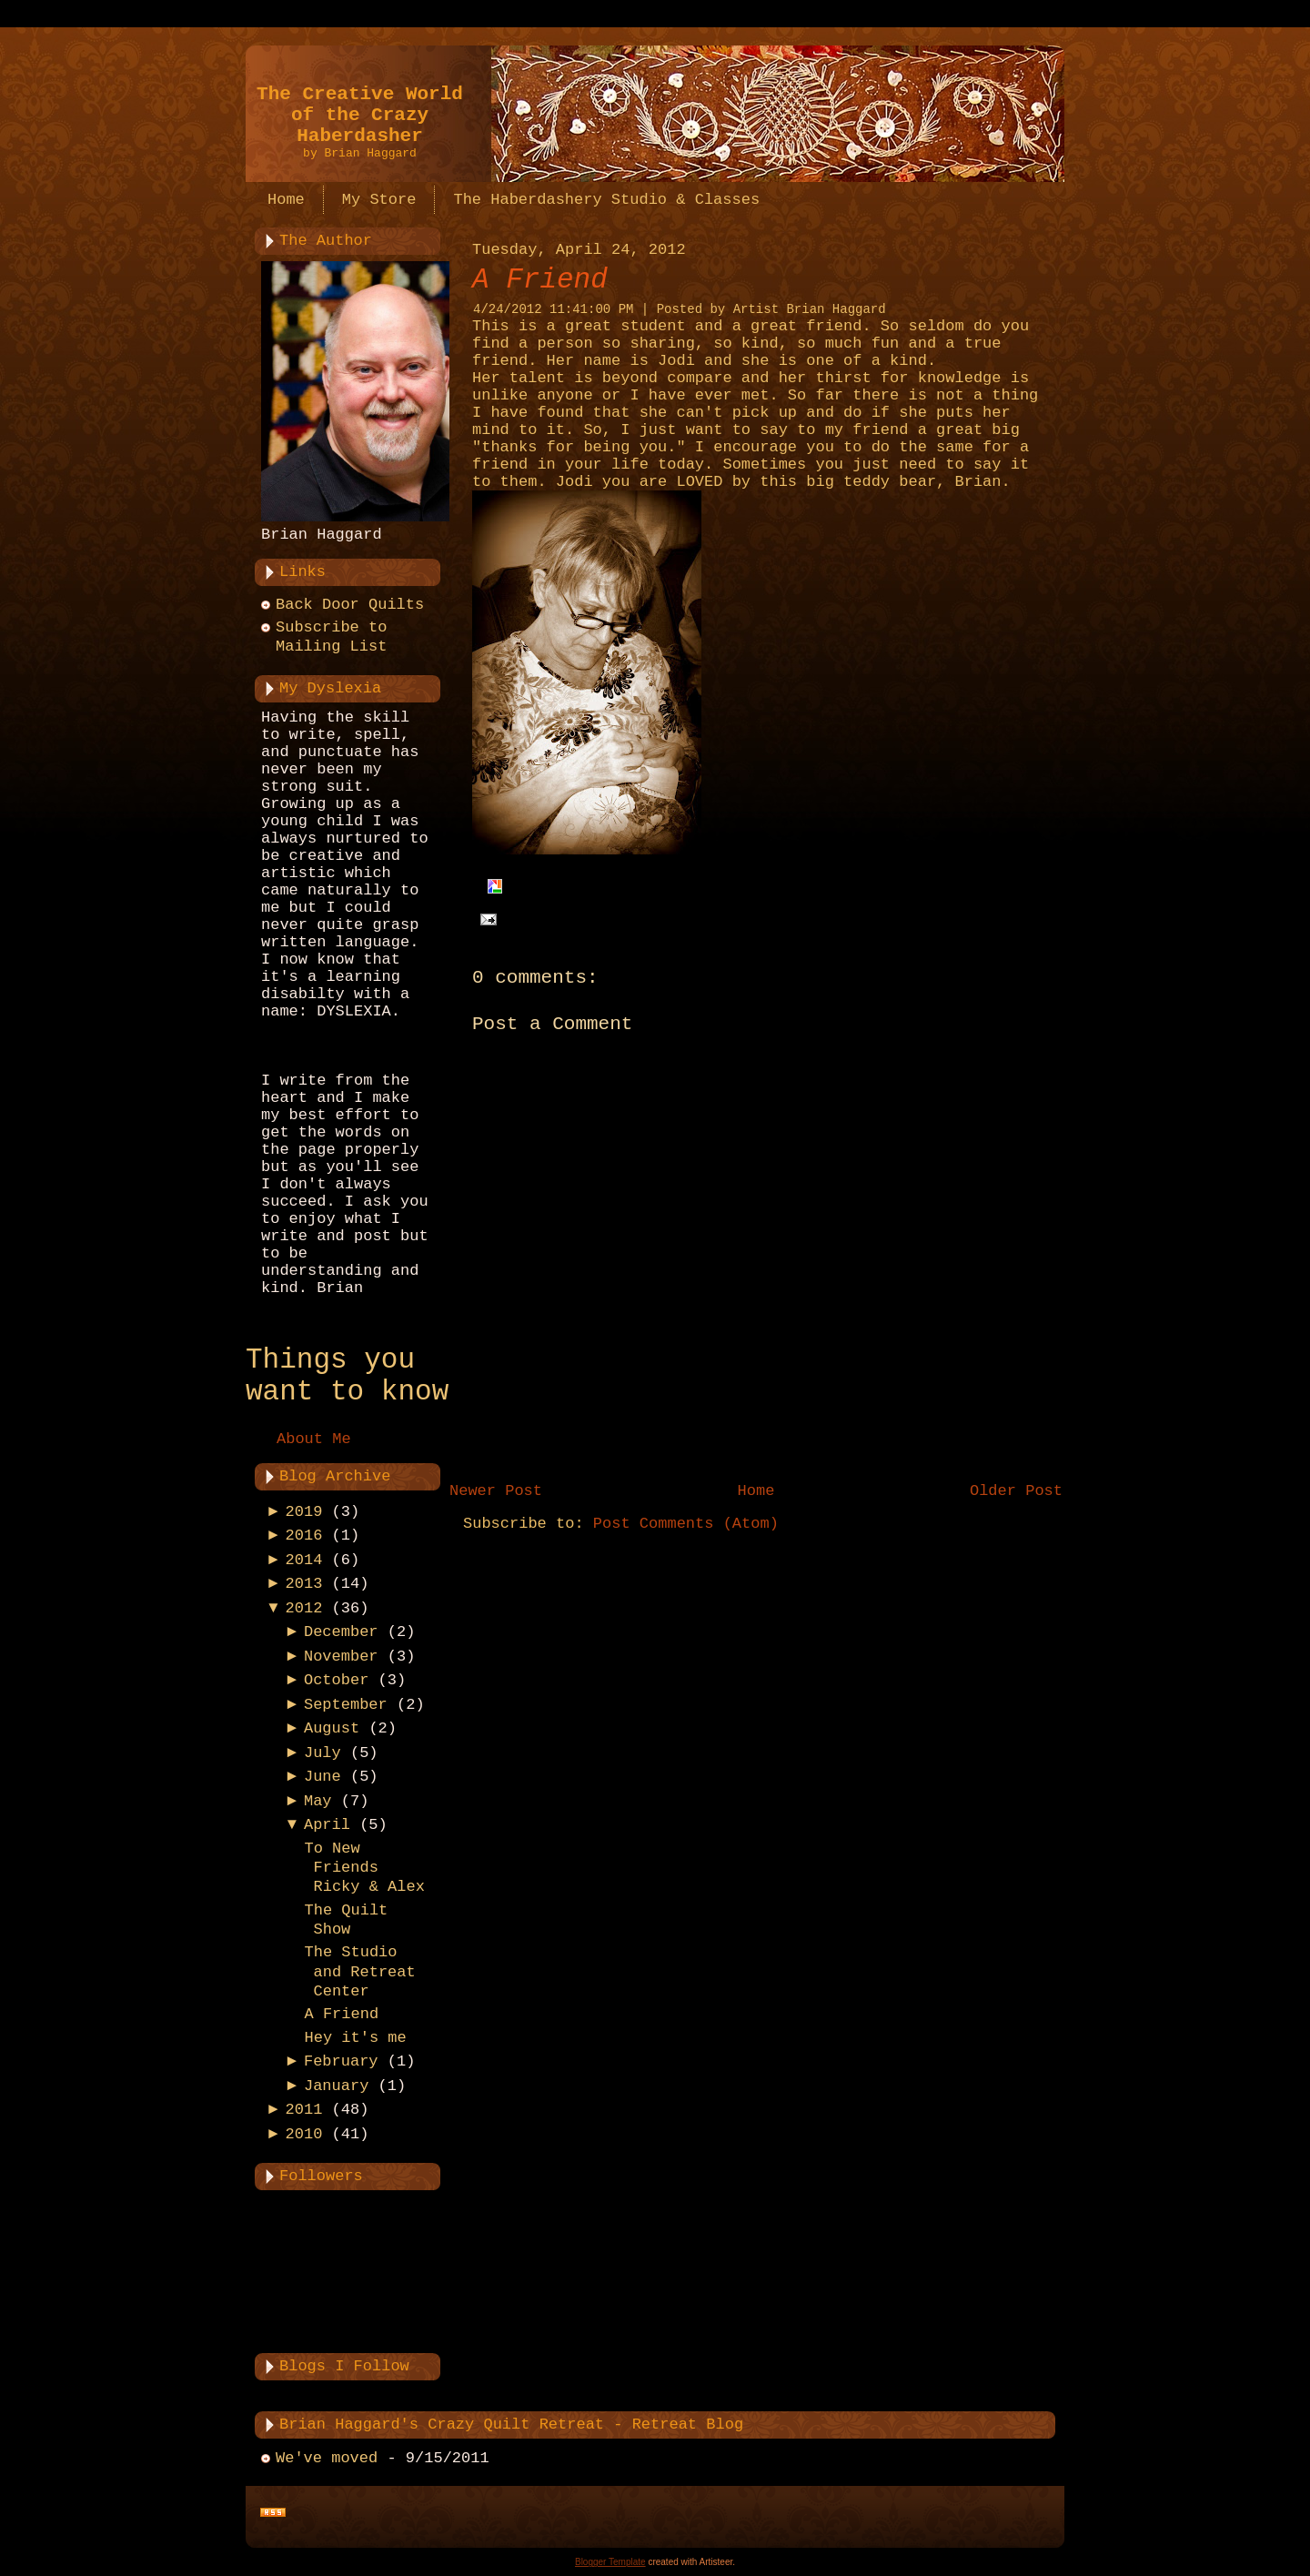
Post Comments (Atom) (686, 1523)
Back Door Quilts (350, 604)
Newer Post (495, 1491)
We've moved (327, 2458)
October (336, 1680)
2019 (304, 1511)
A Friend (341, 2014)
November (341, 1656)
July (322, 1753)
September (346, 1704)
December (341, 1632)
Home (756, 1491)
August (331, 1728)
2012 (304, 1608)
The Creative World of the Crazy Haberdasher (360, 115)
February (341, 2061)
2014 (304, 1560)
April (327, 1825)
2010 (304, 2134)
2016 (304, 1535)
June (322, 1776)
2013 (304, 1583)
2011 (304, 2109)
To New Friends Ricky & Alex (364, 1868)
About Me (314, 1439)
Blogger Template (610, 2562)
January (336, 2086)
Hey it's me (355, 2037)
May (318, 1801)
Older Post (1016, 1491)
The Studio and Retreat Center (359, 1972)
